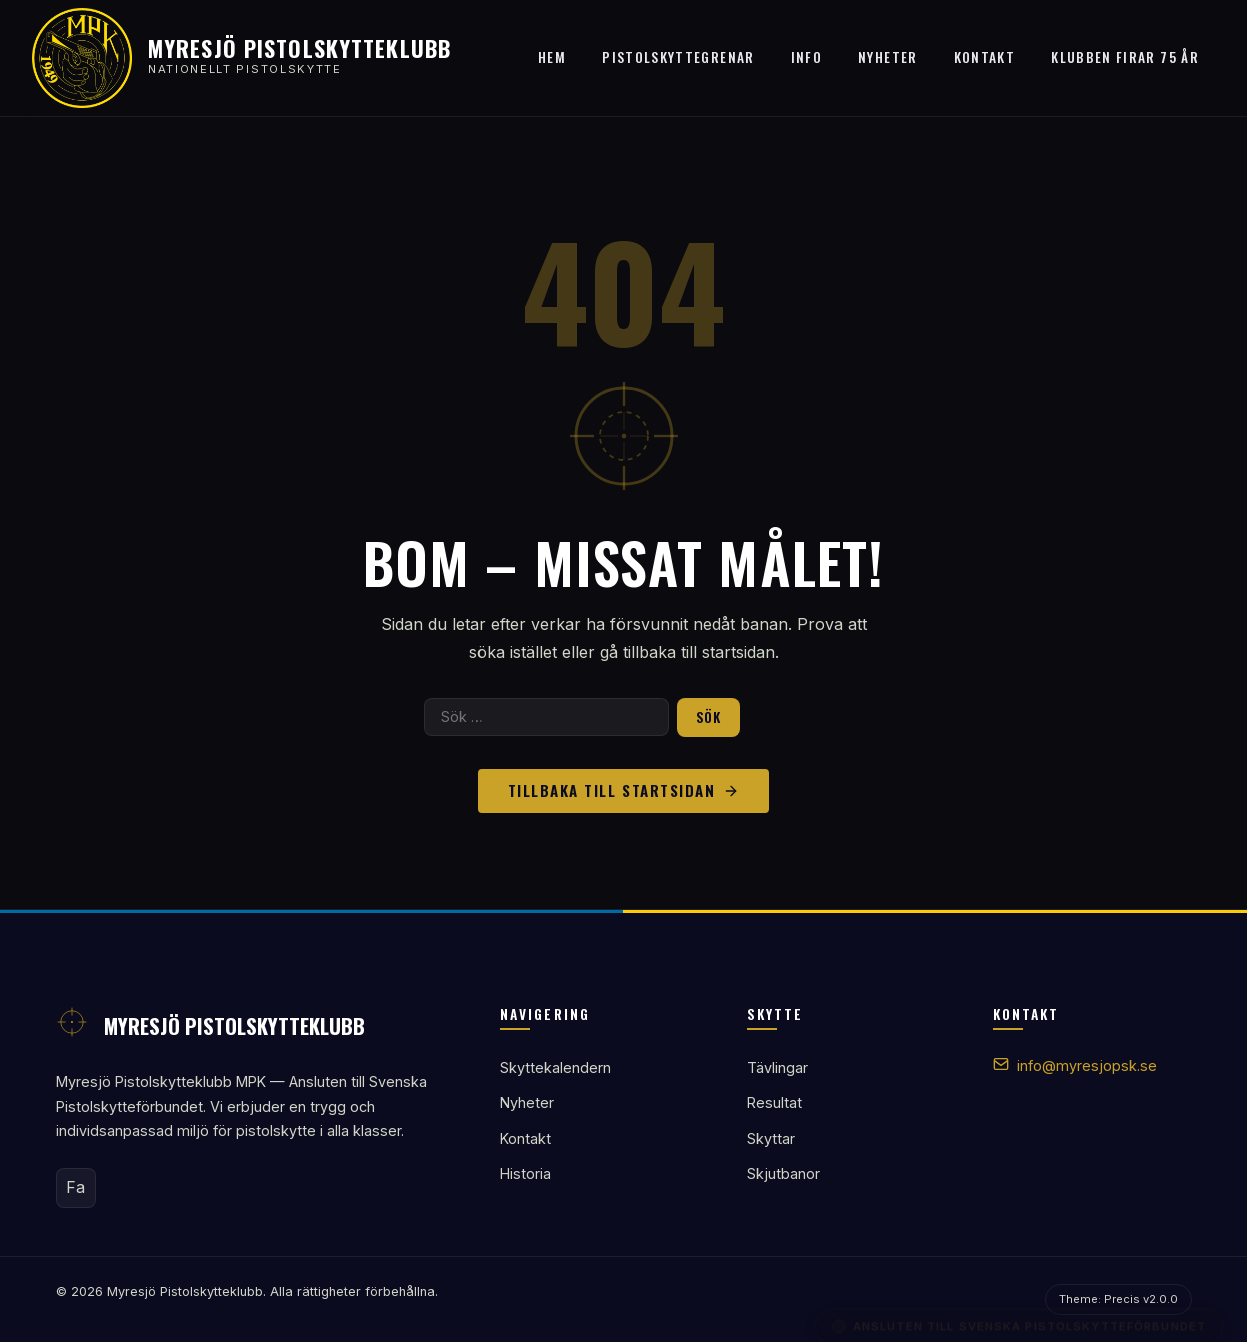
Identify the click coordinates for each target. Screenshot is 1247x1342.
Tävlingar (777, 1067)
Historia (525, 1173)
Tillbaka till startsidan (623, 790)
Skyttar (771, 1138)
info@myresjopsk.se (1087, 1065)
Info (806, 57)
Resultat (774, 1102)
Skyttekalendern (555, 1067)
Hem (552, 57)
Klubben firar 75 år (1125, 57)
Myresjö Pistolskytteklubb (299, 47)
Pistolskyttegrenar (678, 57)
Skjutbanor (783, 1173)
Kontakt (985, 57)
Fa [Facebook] (75, 1187)
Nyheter (888, 57)
